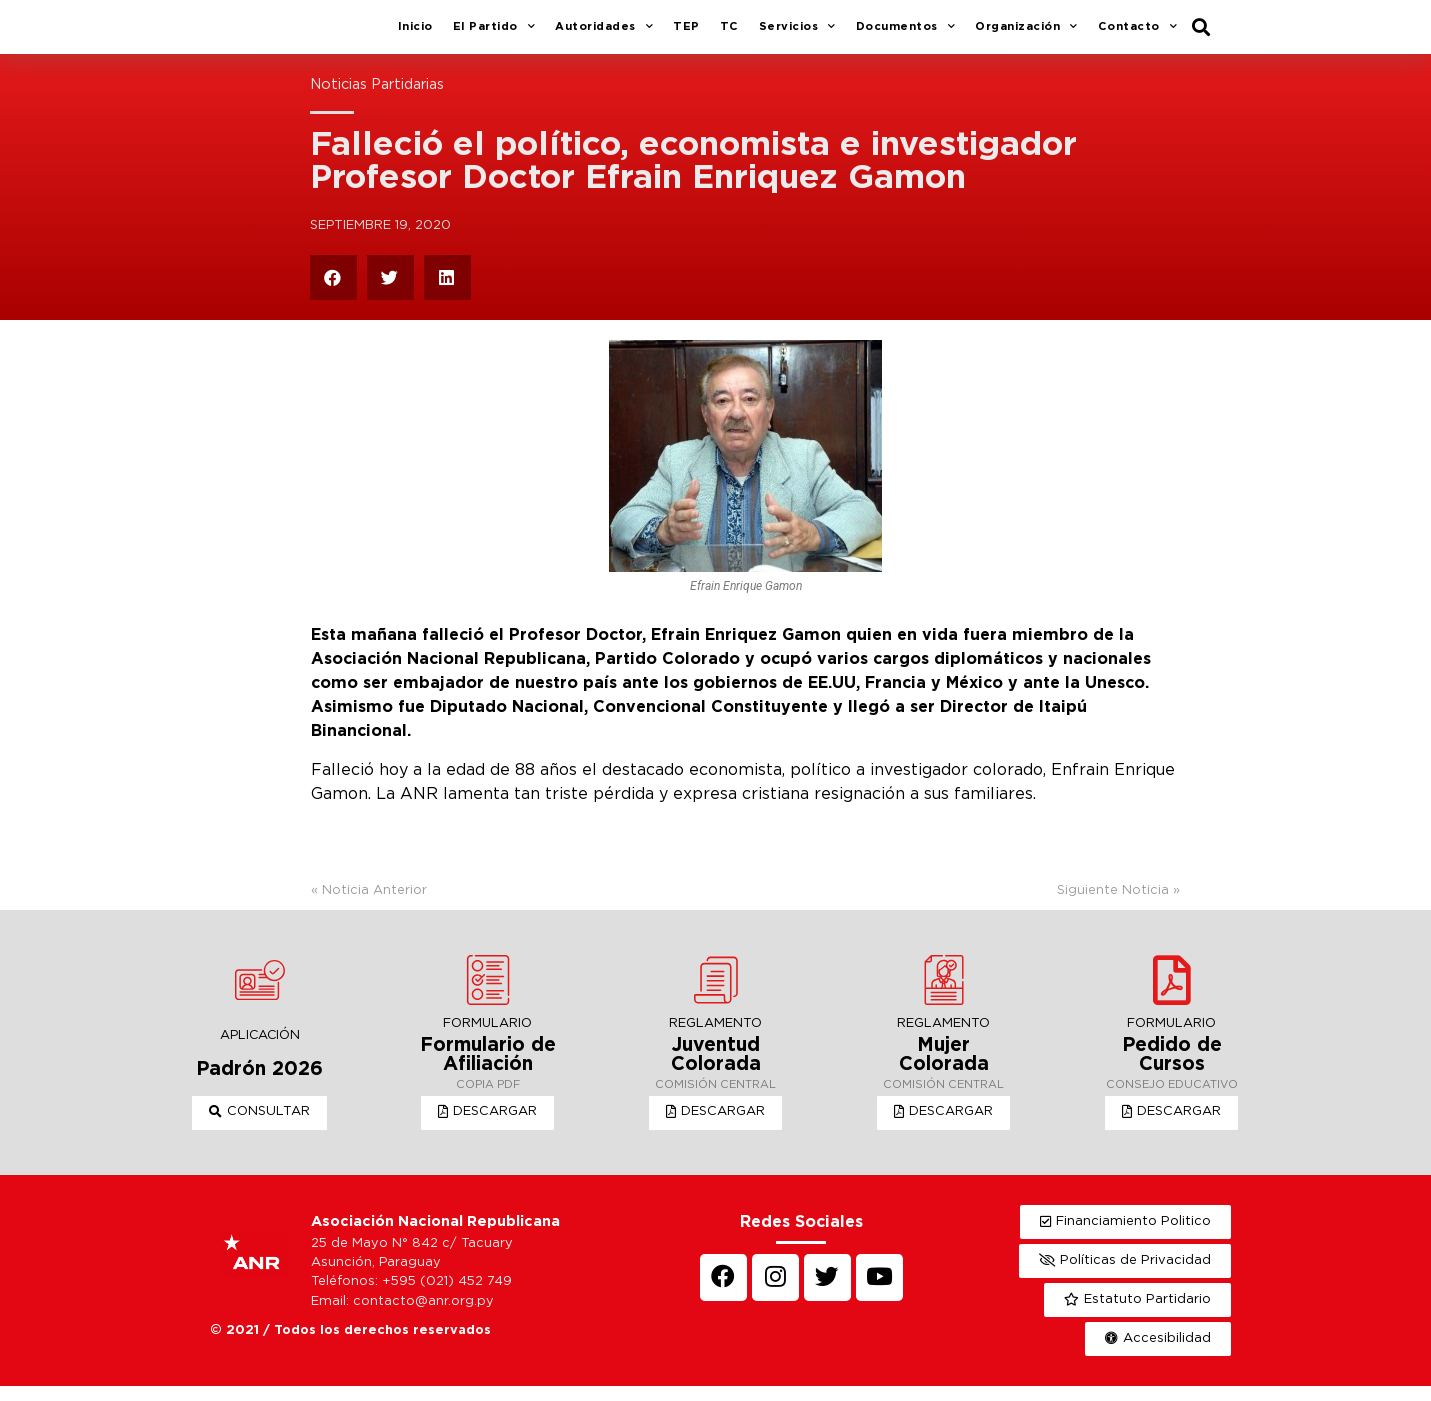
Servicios (797, 35)
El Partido (494, 35)
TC (729, 34)
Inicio (415, 34)
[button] (259, 1128)
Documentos (906, 35)
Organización (1026, 35)
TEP (686, 34)
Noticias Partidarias (377, 99)
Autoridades (604, 35)
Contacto (1138, 35)
